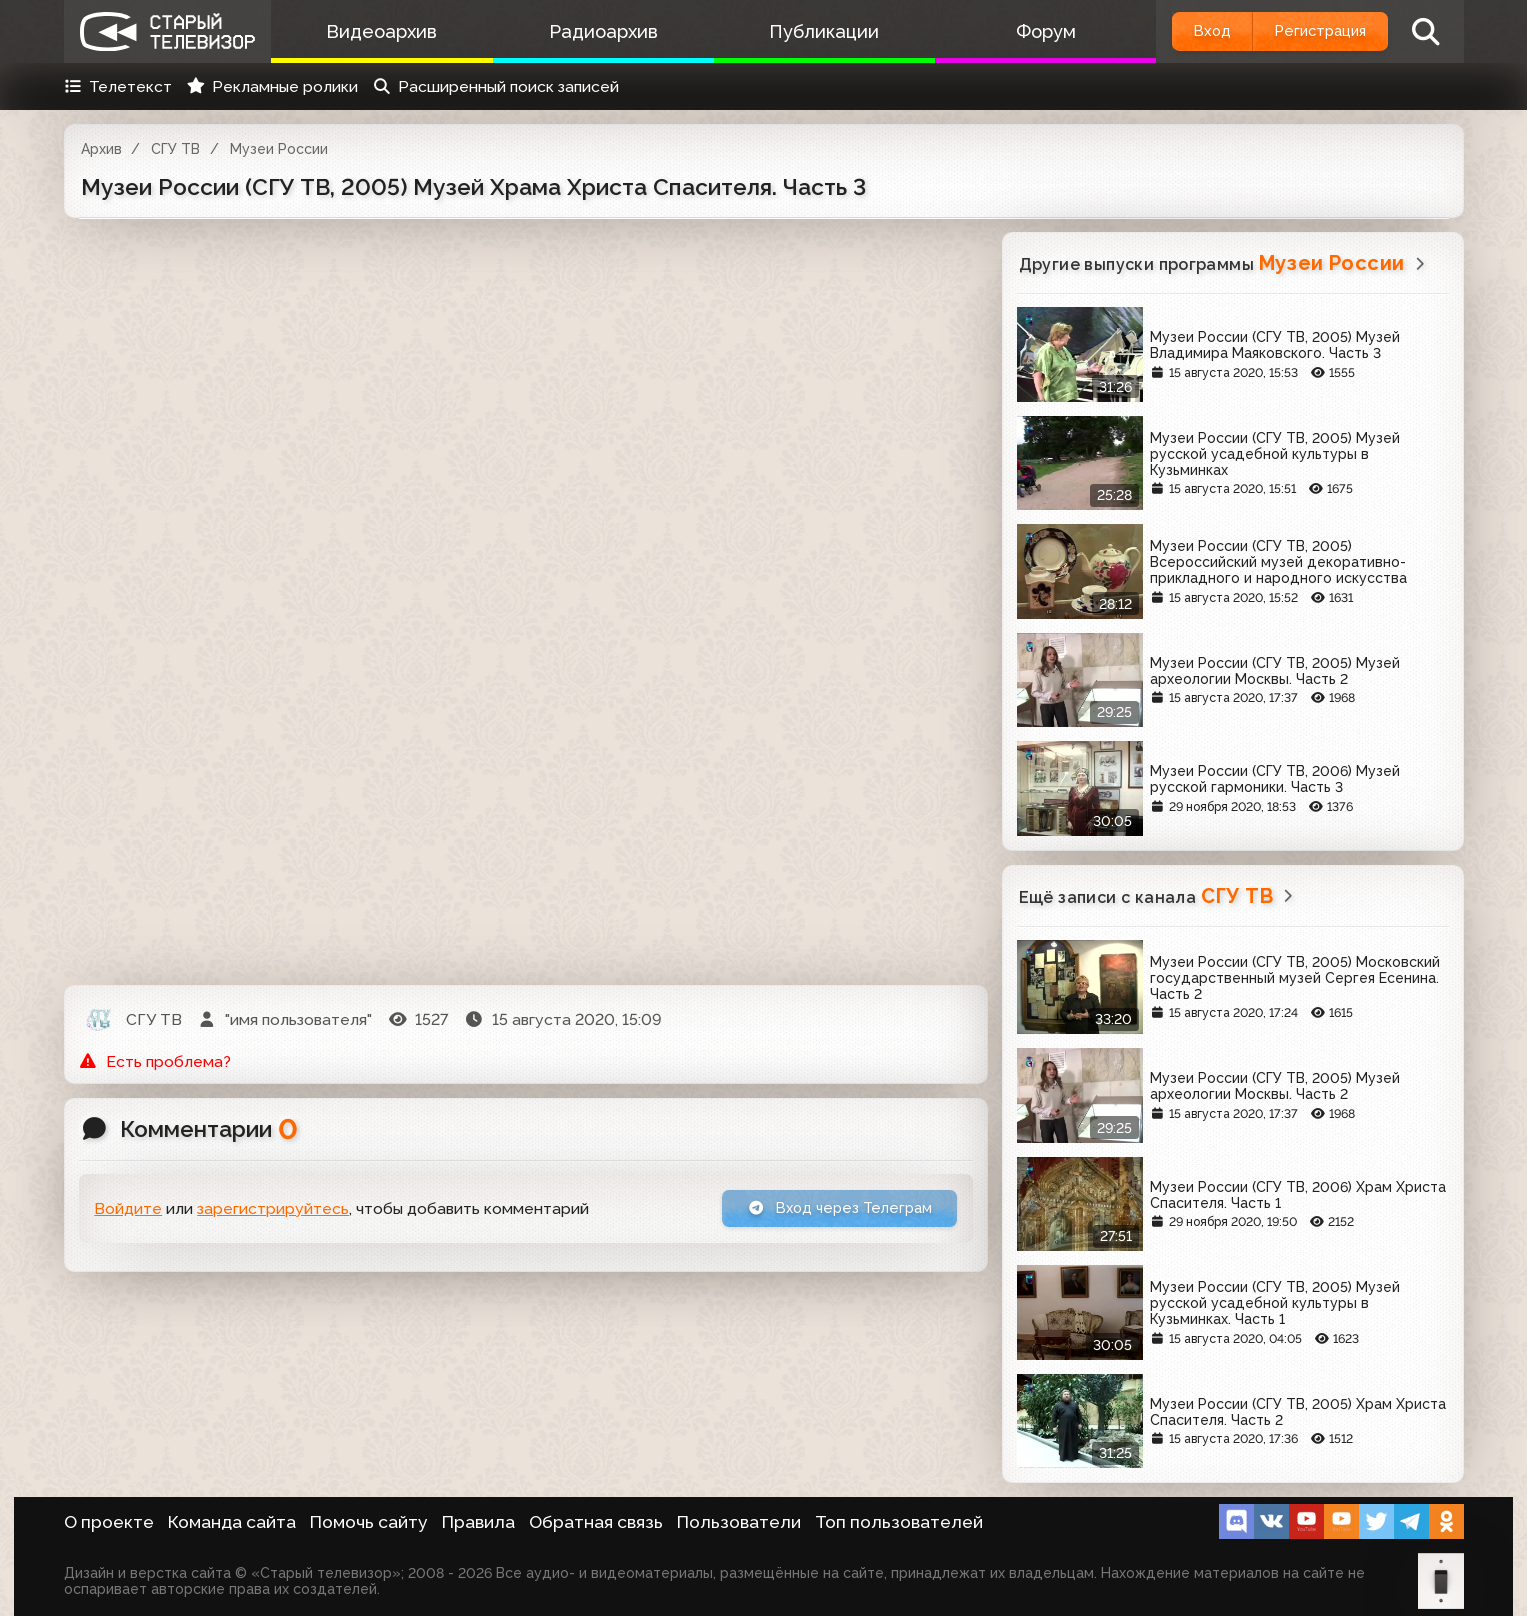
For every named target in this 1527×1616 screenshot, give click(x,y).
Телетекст (118, 86)
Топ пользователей (899, 1522)
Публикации (803, 31)
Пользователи (739, 1522)
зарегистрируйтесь (273, 1210)
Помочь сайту (369, 1522)
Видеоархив (377, 31)
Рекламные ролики (272, 86)
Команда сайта (232, 1522)
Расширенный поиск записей (495, 86)
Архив (101, 149)
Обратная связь (596, 1522)
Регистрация (1310, 31)
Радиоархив (590, 31)
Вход (1185, 31)
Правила (478, 1522)
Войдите (128, 1210)
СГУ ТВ (175, 149)
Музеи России (279, 149)
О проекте (109, 1522)
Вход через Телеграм (831, 1209)
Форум (1016, 31)
